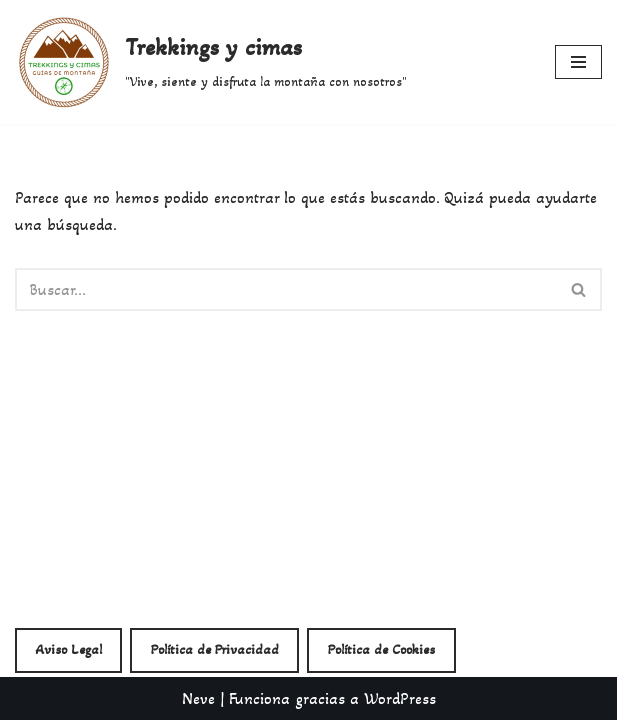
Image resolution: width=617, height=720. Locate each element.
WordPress (400, 698)
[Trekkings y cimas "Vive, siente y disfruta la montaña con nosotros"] (211, 62)
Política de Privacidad (215, 649)
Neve (198, 698)
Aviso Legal (69, 649)
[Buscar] (286, 289)
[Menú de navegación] (578, 62)
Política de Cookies (381, 649)
